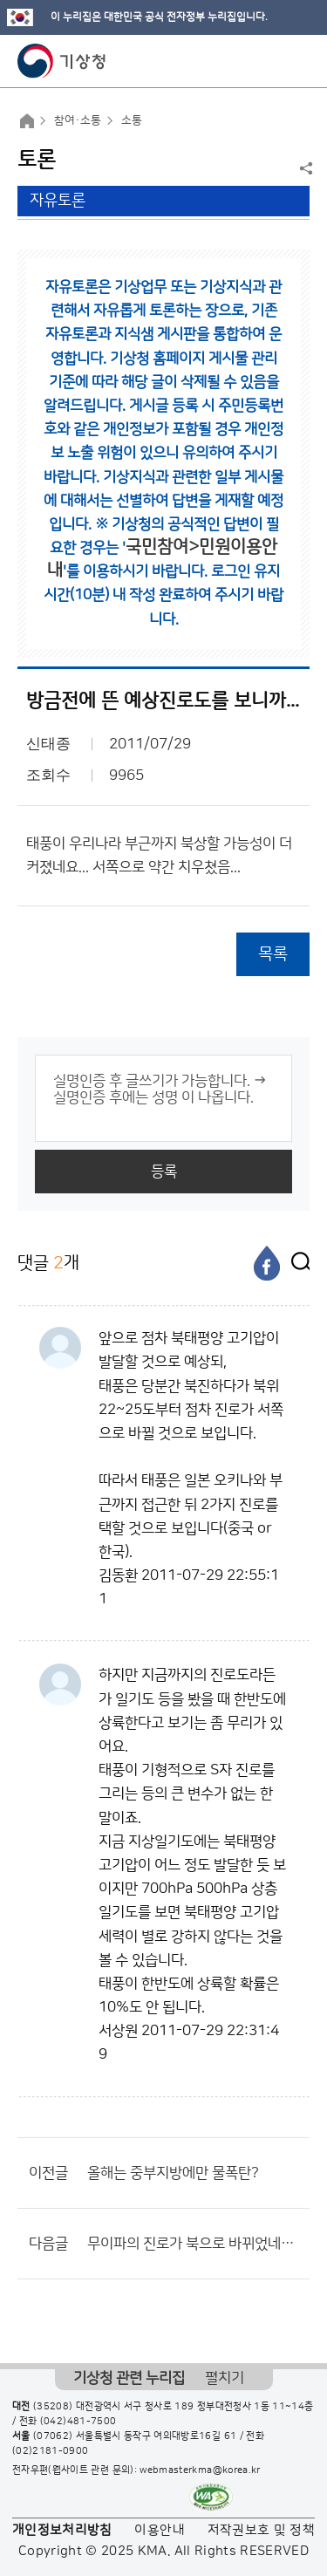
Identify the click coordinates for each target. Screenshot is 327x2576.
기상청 (61, 61)
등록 (164, 1171)
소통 (131, 120)
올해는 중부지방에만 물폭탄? (173, 2173)
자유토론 (57, 200)
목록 (273, 954)
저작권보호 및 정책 (262, 2530)
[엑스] (296, 1263)
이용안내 (159, 2530)
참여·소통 (77, 120)
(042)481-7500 (78, 2421)
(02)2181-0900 (50, 2451)
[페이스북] (267, 1263)
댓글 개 (48, 1263)
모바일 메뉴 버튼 (299, 61)
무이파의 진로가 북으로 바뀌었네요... (194, 2243)
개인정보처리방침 (62, 2530)
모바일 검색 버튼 (271, 61)
